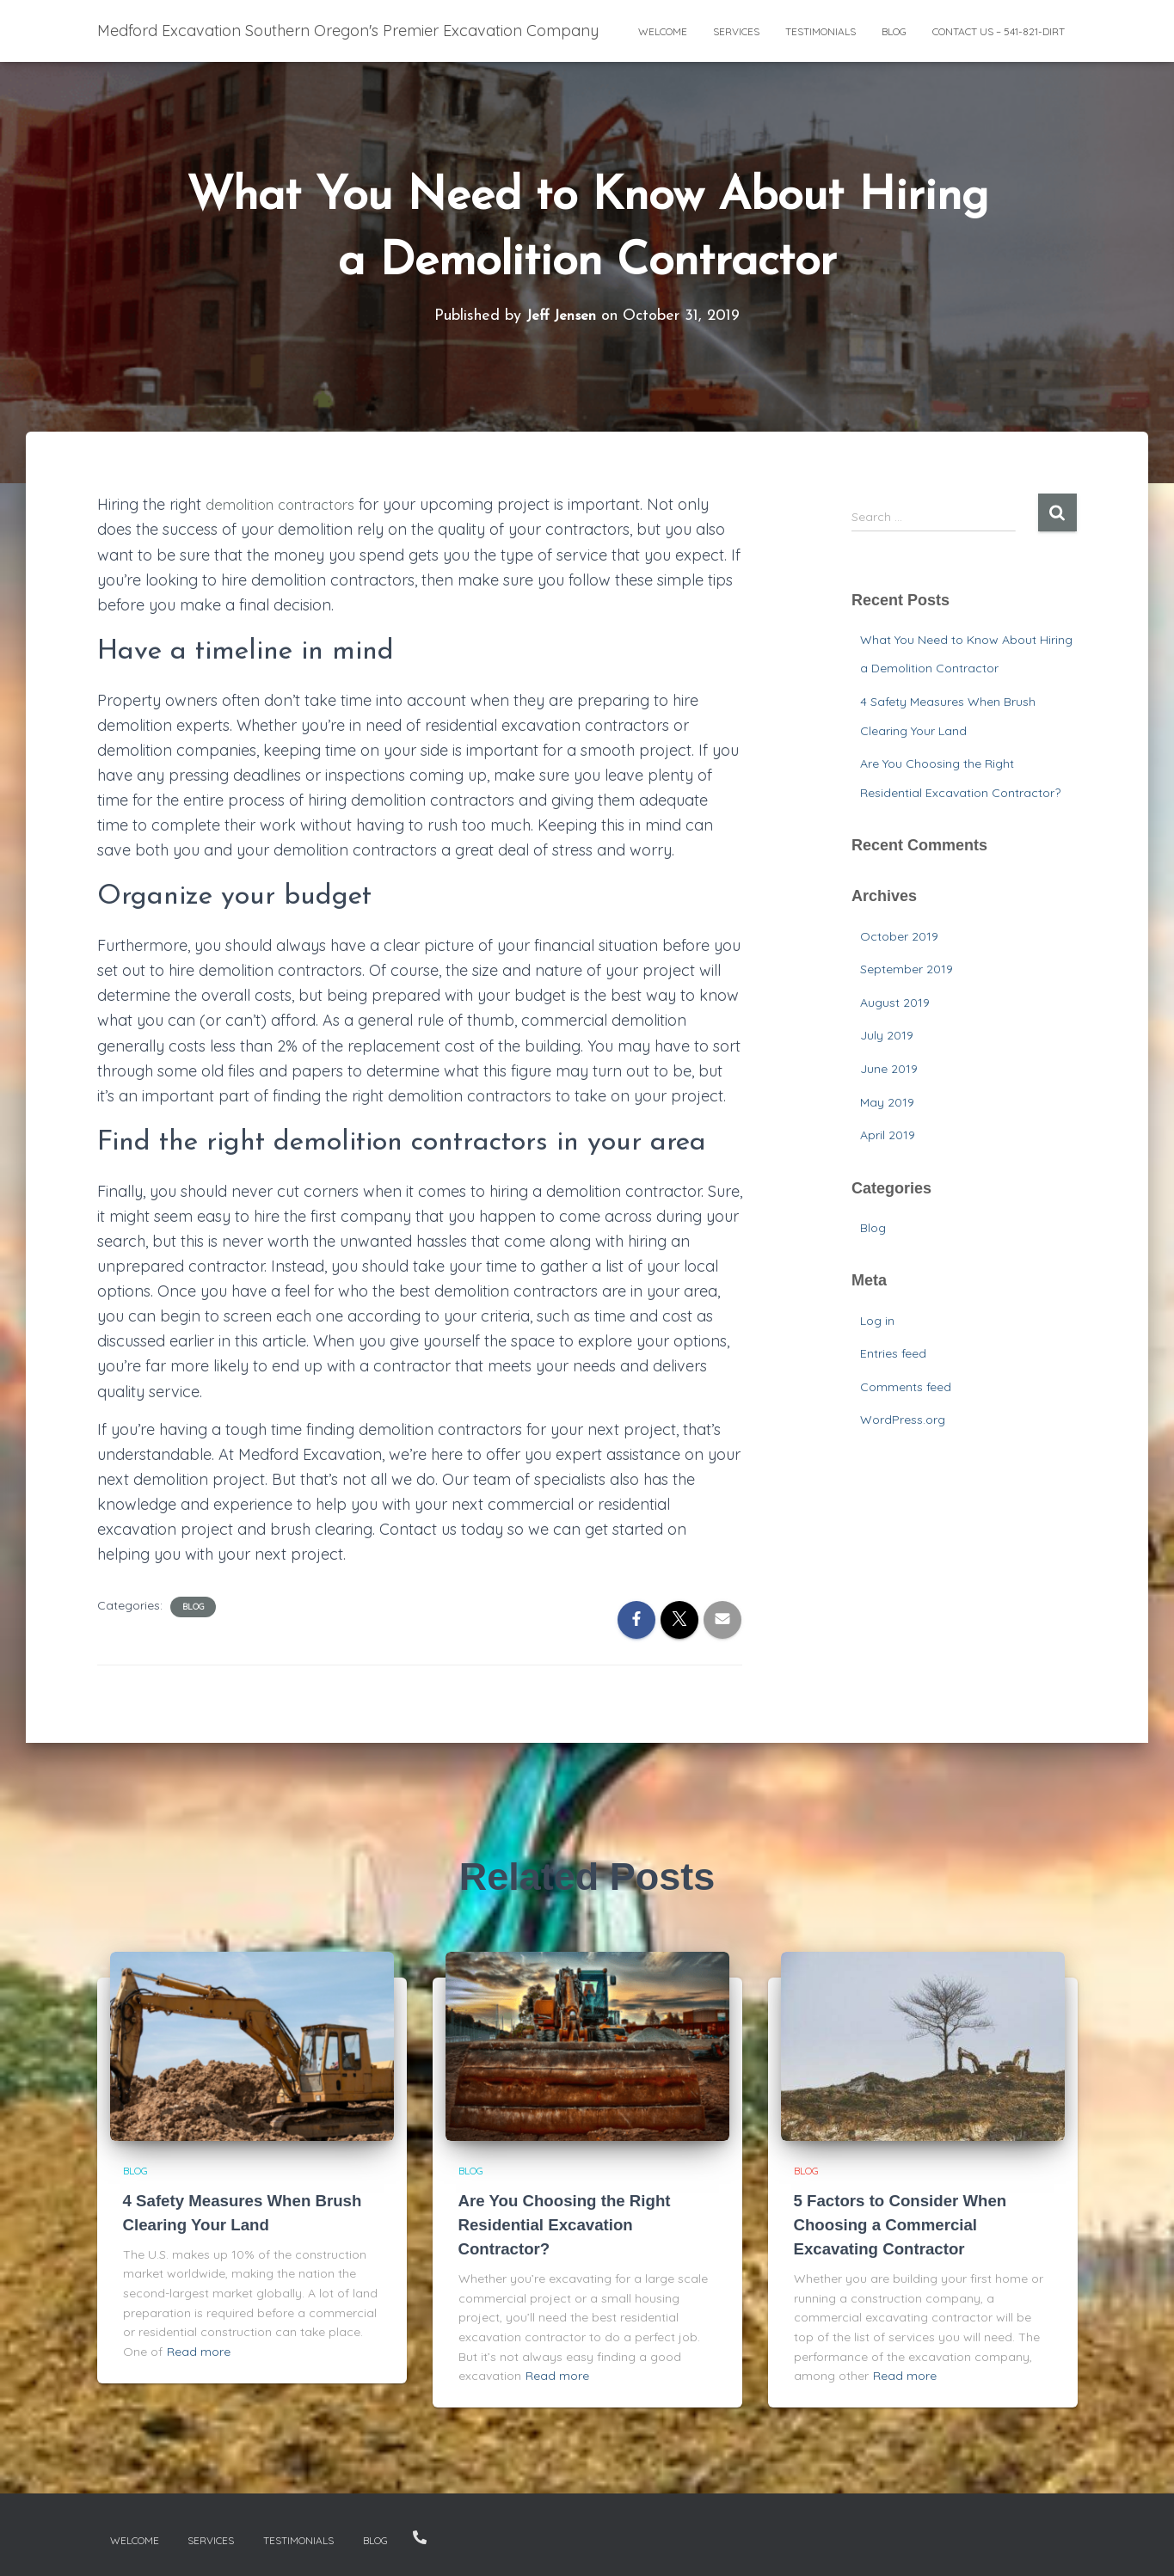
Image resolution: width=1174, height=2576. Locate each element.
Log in (877, 1320)
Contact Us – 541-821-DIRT (998, 31)
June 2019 (889, 1068)
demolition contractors (287, 504)
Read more (198, 2351)
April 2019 (887, 1135)
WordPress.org (902, 1419)
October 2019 (899, 936)
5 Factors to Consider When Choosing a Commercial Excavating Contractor (908, 2224)
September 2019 (906, 969)
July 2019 (886, 1035)
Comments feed (905, 1387)
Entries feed (893, 1353)
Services (736, 31)
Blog (894, 31)
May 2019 (887, 1102)
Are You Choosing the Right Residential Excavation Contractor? (572, 2224)
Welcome (662, 31)
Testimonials (820, 31)
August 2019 (895, 1002)
